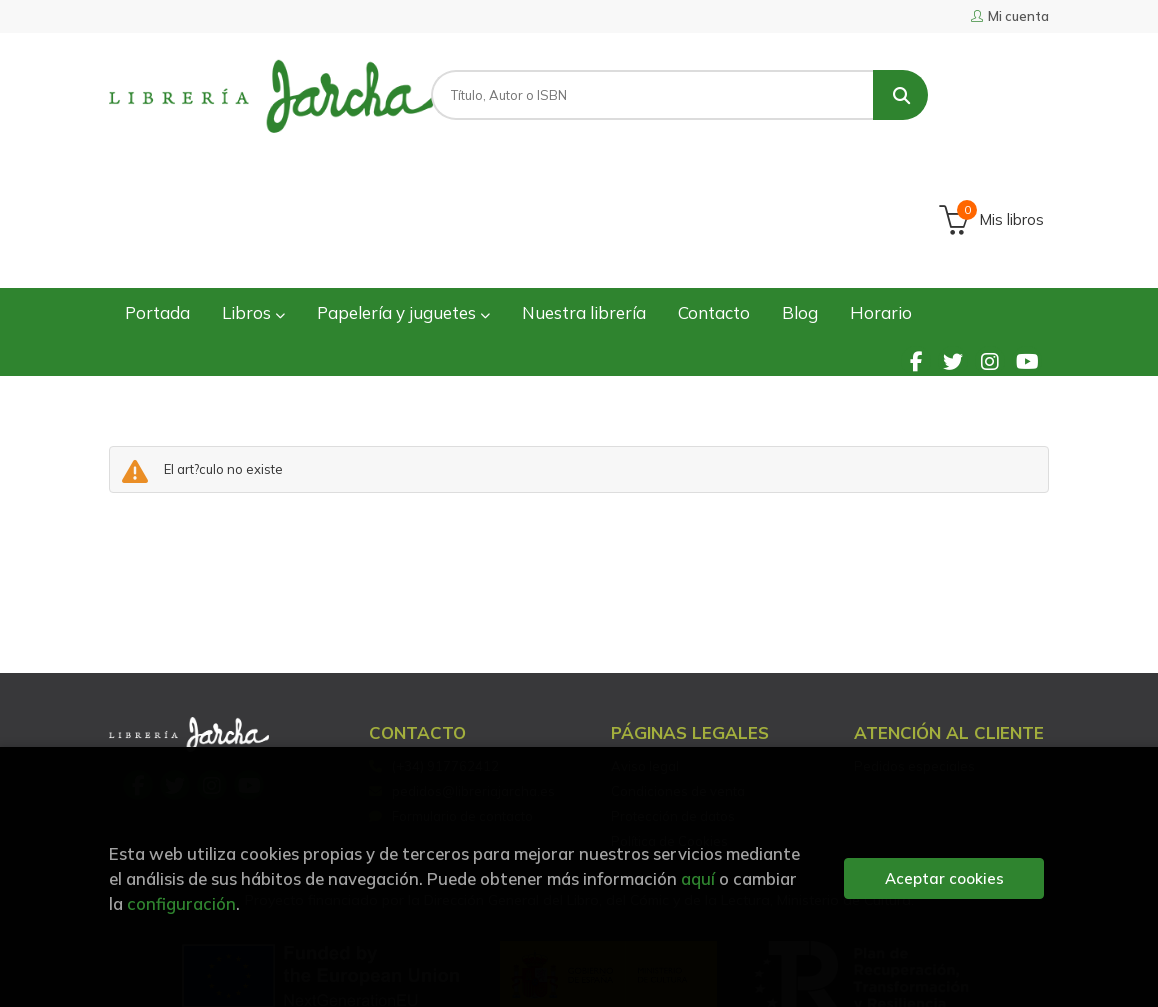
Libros (253, 193)
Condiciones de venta (678, 672)
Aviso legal (645, 647)
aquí (698, 878)
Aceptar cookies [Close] (944, 878)
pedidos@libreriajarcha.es (462, 672)
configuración (181, 903)
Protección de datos (673, 697)
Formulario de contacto (451, 697)
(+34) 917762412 (445, 647)
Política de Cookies (669, 722)
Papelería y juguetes (403, 193)
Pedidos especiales (914, 647)
